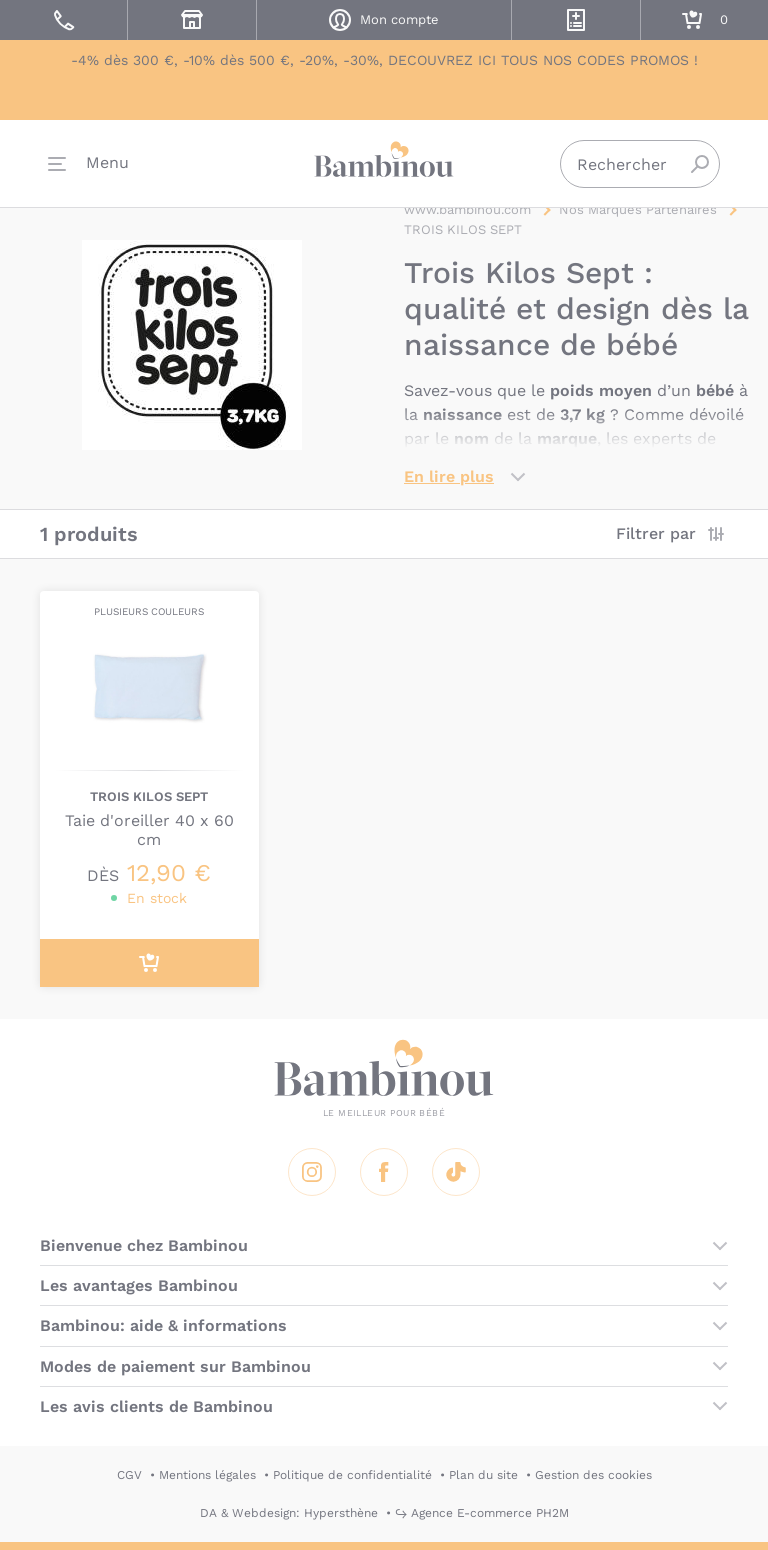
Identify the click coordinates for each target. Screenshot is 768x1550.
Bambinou (384, 160)
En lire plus (449, 476)
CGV (129, 1475)
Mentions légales (207, 1475)
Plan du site (483, 1475)
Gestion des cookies (593, 1475)
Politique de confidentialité (352, 1475)
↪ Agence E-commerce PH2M (482, 1513)
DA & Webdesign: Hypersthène (289, 1513)
